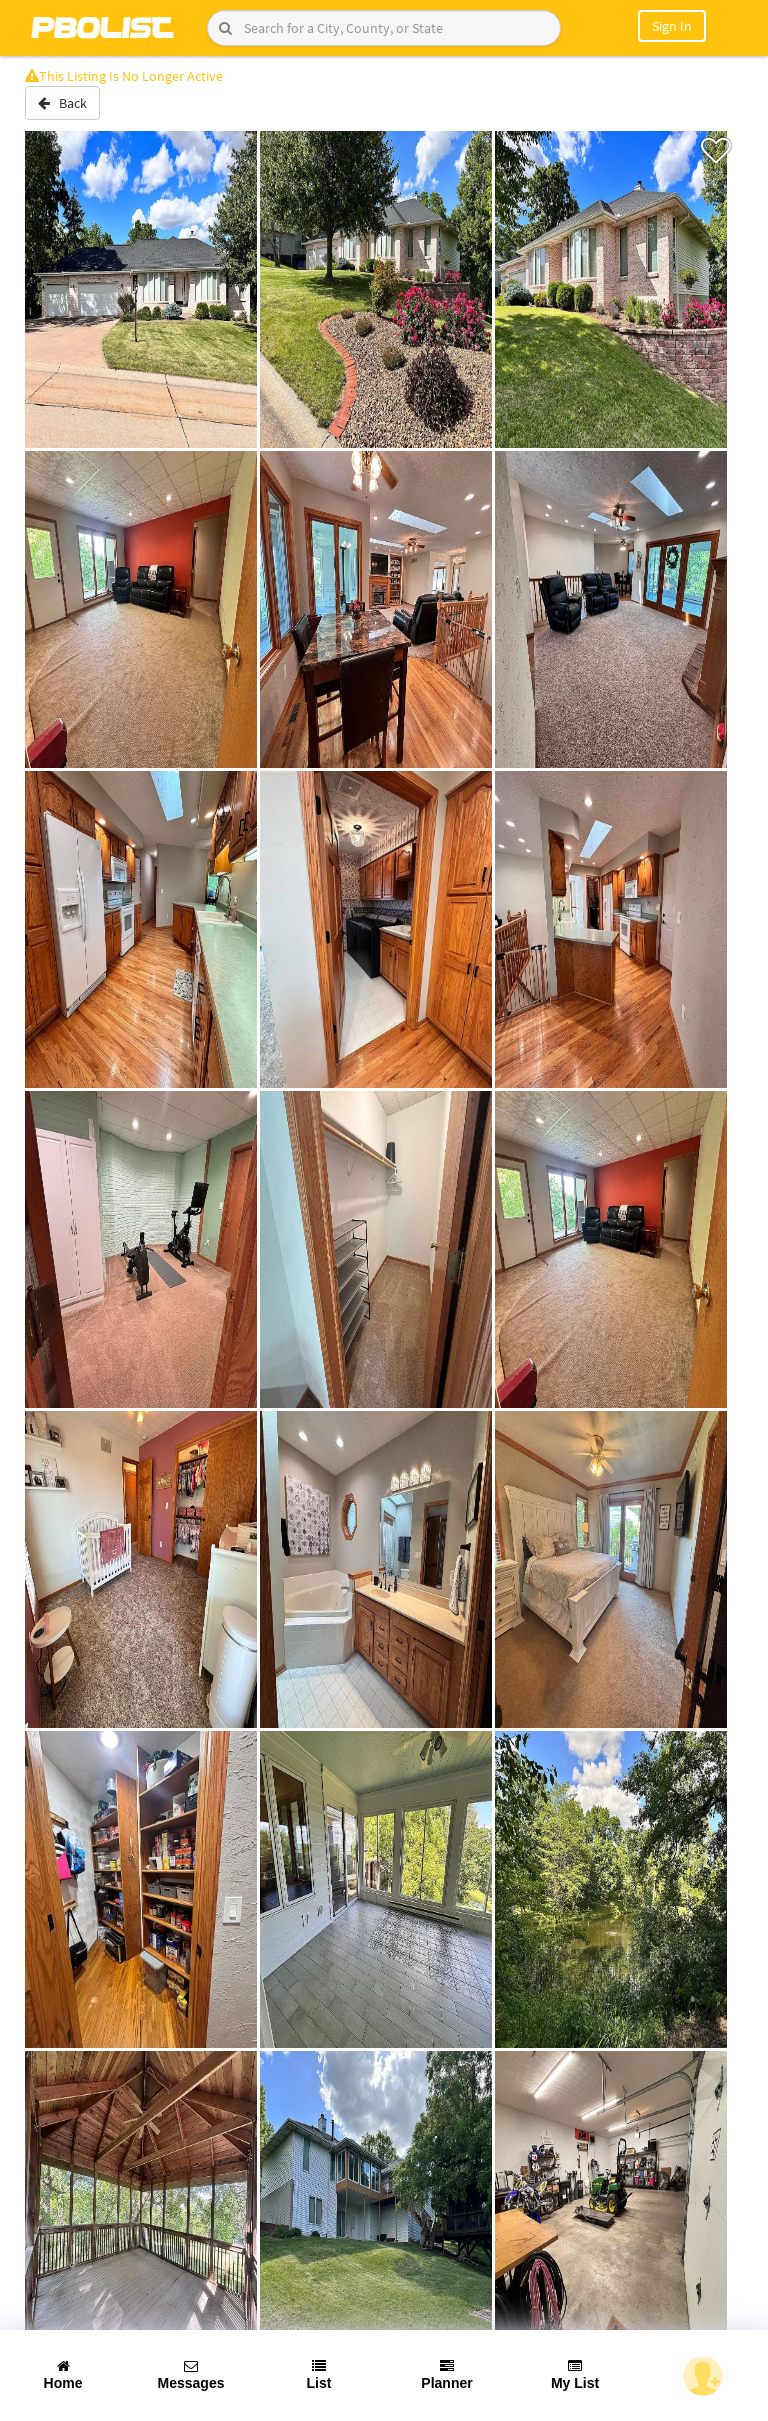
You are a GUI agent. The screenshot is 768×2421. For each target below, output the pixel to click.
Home (63, 2375)
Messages (191, 2375)
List (319, 2375)
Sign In (672, 26)
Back (62, 103)
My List (575, 2375)
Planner (446, 2375)
